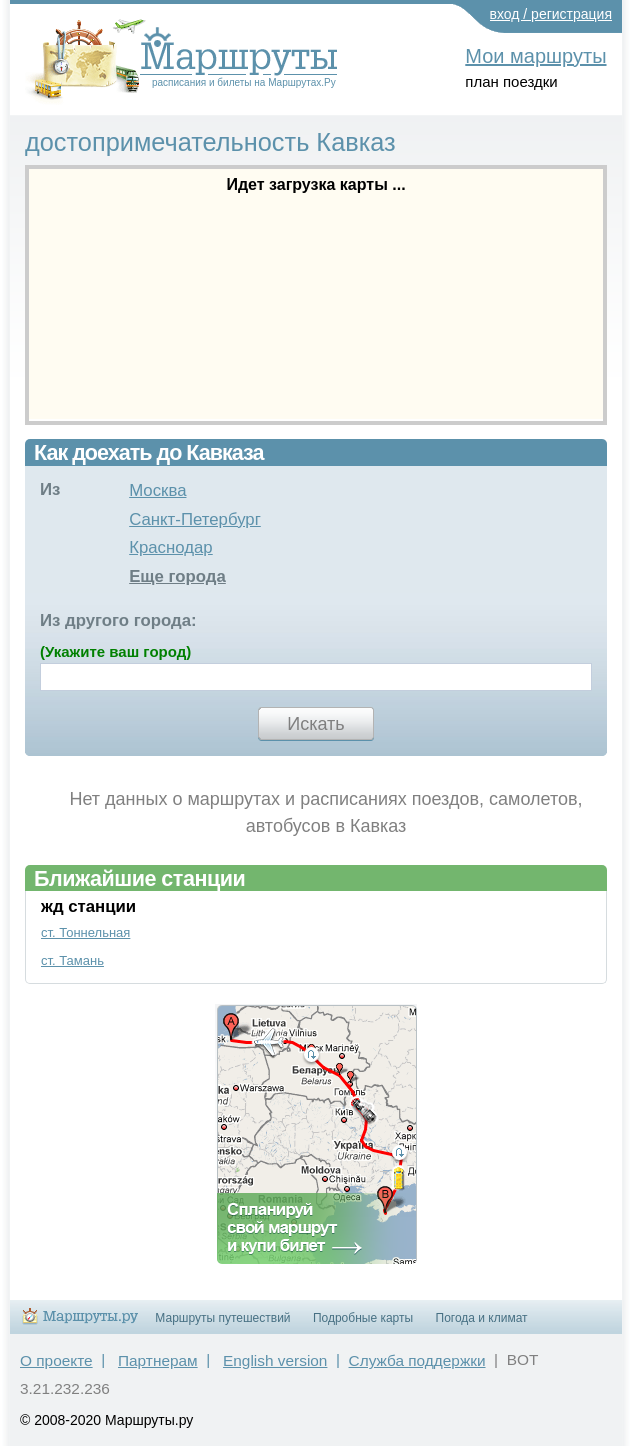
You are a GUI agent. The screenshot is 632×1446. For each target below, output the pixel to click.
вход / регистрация (551, 14)
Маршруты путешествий (222, 1318)
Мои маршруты (535, 56)
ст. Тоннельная (85, 932)
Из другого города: (118, 620)
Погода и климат (482, 1318)
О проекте (56, 1360)
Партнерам (158, 1360)
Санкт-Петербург (195, 519)
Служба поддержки (417, 1360)
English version (275, 1360)
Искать (315, 724)
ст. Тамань (72, 960)
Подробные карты (363, 1318)
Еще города (177, 576)
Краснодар (171, 547)
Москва (157, 490)
